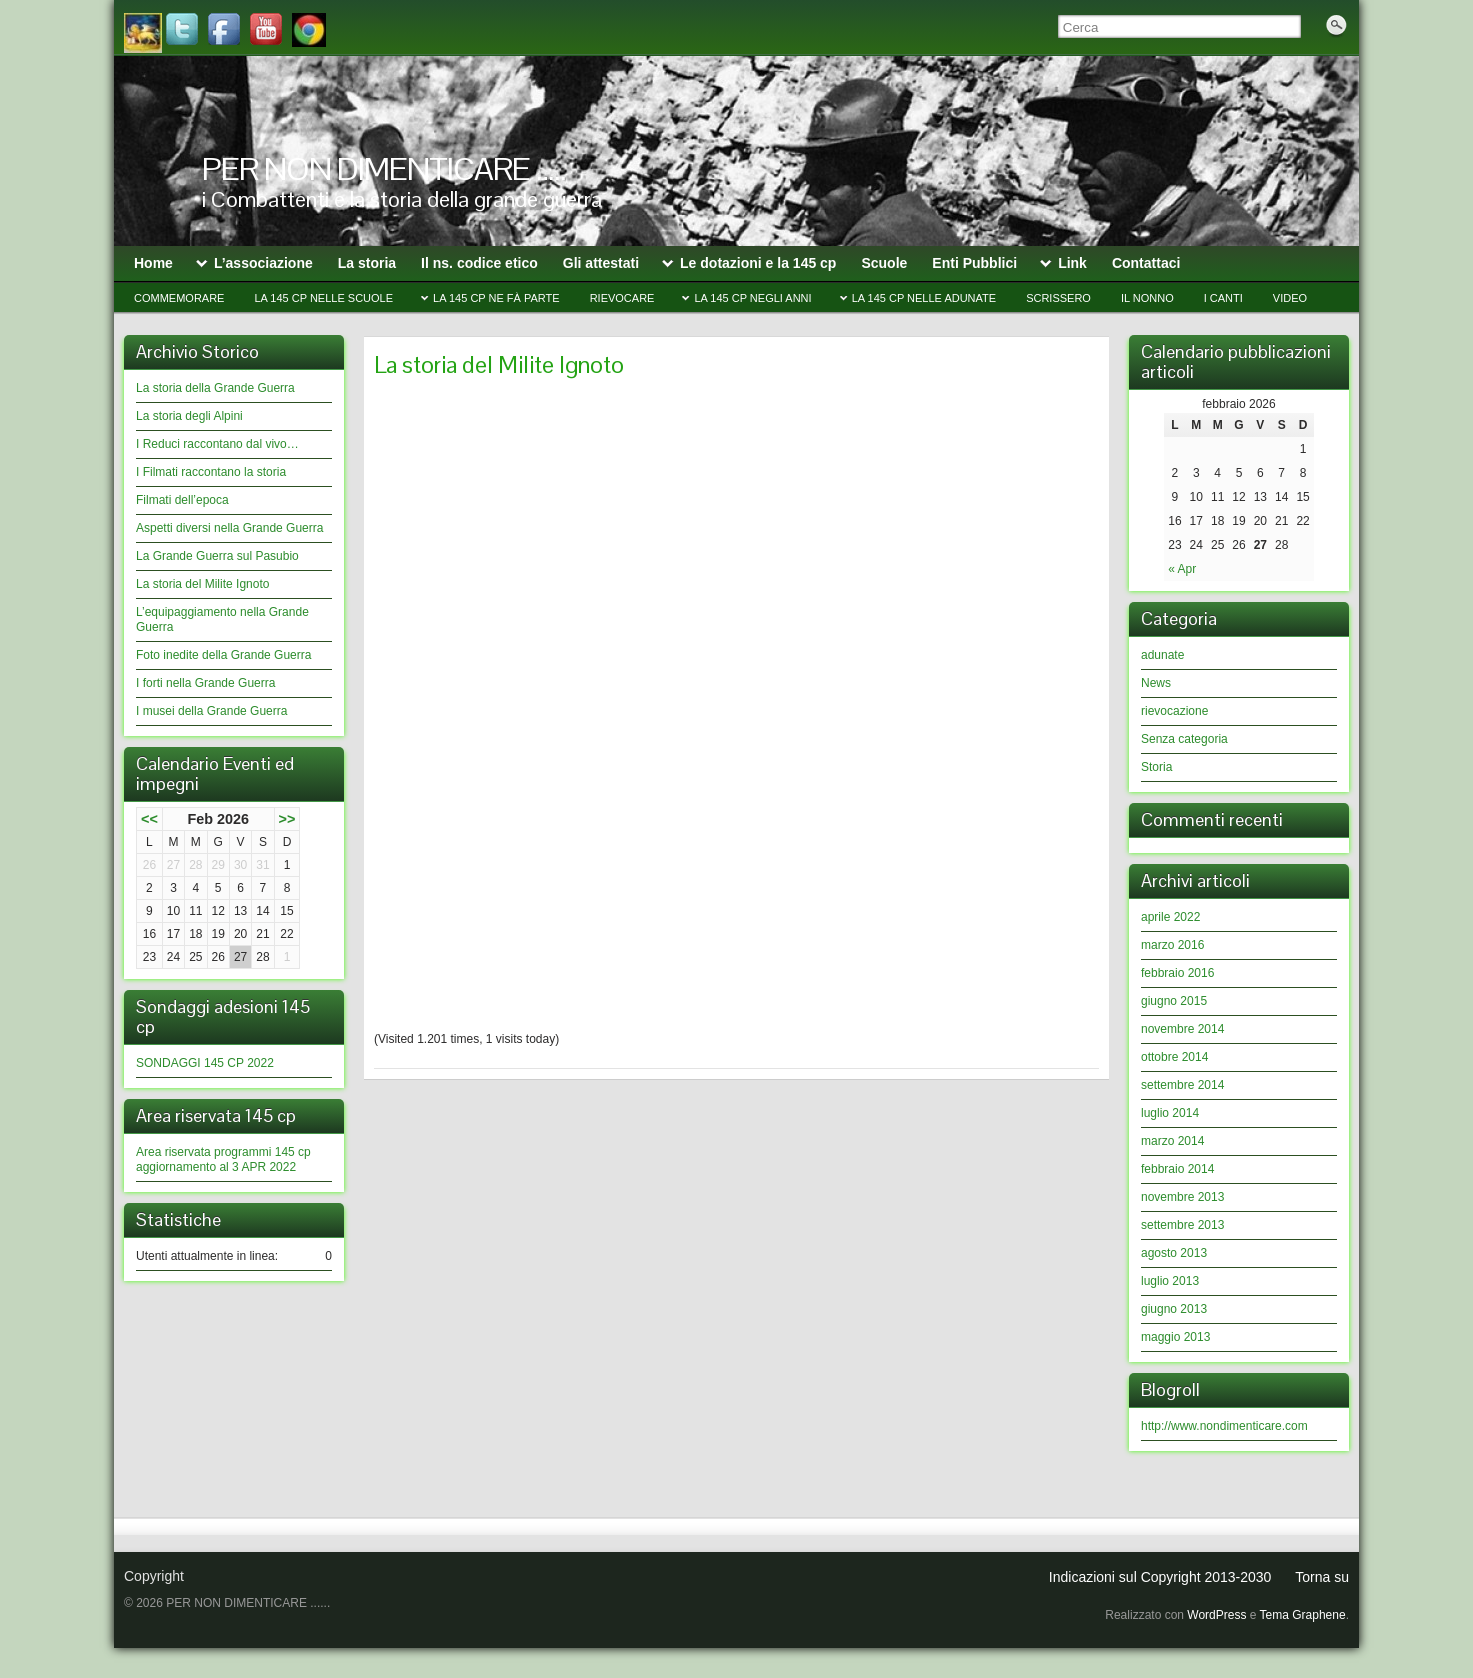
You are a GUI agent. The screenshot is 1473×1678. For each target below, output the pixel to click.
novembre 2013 (1182, 1197)
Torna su (1322, 1577)
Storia (1156, 767)
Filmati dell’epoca (182, 500)
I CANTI (1223, 298)
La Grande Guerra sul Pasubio (217, 556)
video (1290, 298)
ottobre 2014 (1174, 1057)
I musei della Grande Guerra (211, 711)
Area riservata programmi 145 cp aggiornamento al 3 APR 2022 (223, 1159)
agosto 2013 (1174, 1253)
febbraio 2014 (1177, 1169)
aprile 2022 (1170, 917)
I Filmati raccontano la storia (211, 472)
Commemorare (179, 298)
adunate (1162, 655)
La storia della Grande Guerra (215, 388)
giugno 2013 (1174, 1309)
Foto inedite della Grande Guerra (223, 655)
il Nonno (1147, 298)
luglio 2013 (1170, 1281)
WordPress (1216, 1615)
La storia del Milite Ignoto (202, 584)
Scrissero (1058, 298)
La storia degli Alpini (189, 416)
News (1156, 683)
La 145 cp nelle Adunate (924, 298)
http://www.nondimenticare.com (1224, 1426)
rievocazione (1174, 711)
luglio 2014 (1170, 1113)
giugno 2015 (1174, 1001)
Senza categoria (1184, 739)
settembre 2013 (1182, 1225)
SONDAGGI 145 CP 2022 (205, 1063)
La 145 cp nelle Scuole (323, 298)
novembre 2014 (1182, 1029)
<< (149, 819)
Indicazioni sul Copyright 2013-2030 (1160, 1577)
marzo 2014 (1172, 1141)
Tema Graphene (1303, 1615)
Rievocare (622, 298)
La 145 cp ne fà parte (496, 298)
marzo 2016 (1172, 945)
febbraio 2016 (1177, 973)
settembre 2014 (1182, 1085)
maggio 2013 (1175, 1337)
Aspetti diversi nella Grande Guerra (229, 528)
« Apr (1182, 569)
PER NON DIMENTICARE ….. (384, 168)
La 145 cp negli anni (752, 298)
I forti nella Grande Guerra (205, 683)
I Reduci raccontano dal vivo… (217, 444)
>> (287, 819)
